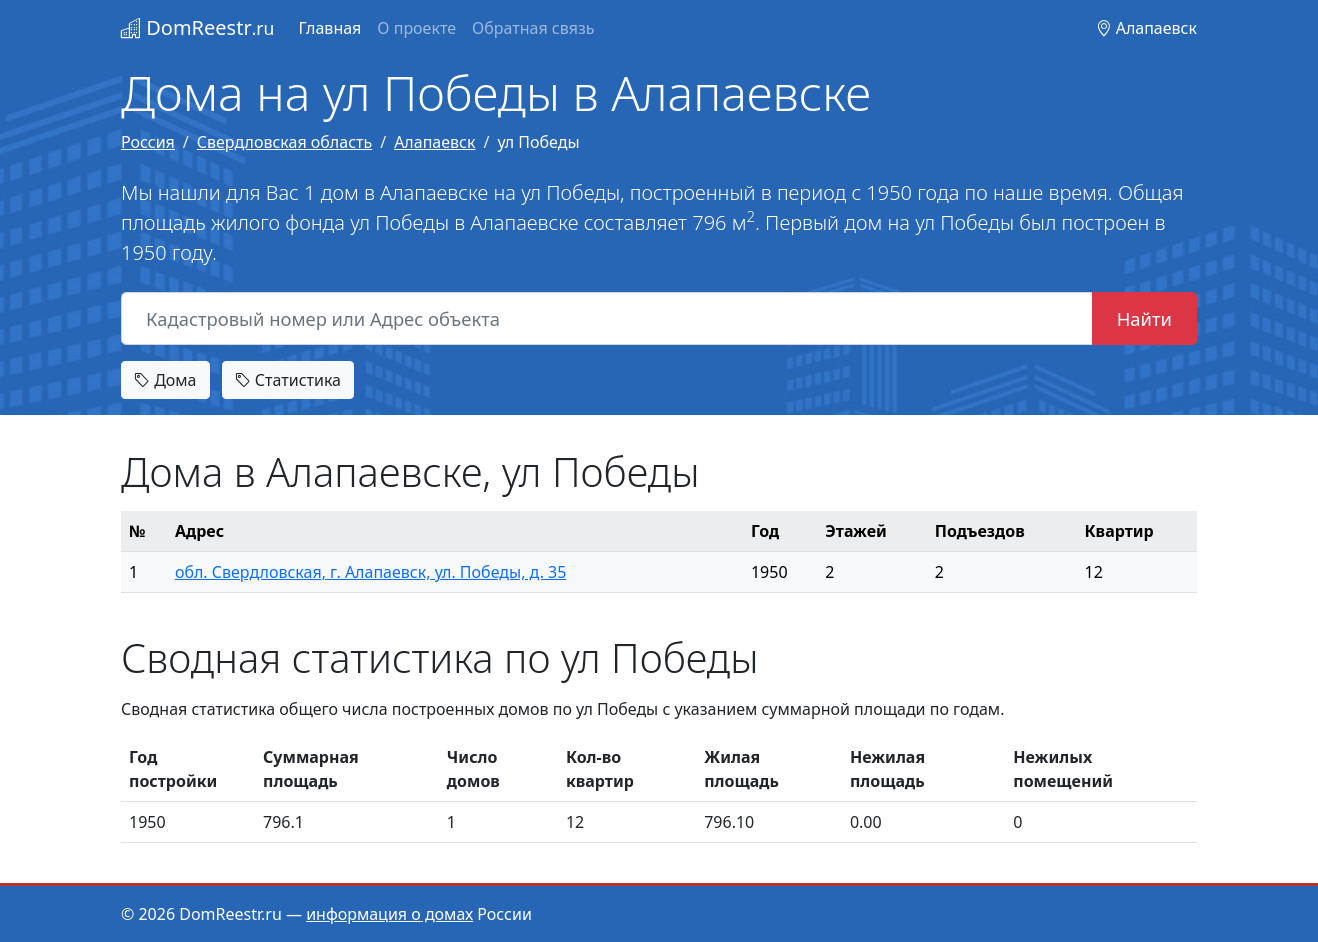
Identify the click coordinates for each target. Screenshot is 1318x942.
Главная (329, 28)
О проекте (416, 28)
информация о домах (389, 914)
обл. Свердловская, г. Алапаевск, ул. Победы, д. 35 (371, 572)
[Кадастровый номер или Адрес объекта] (607, 319)
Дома (165, 380)
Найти (1144, 318)
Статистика (288, 380)
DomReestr (197, 27)
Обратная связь (533, 28)
